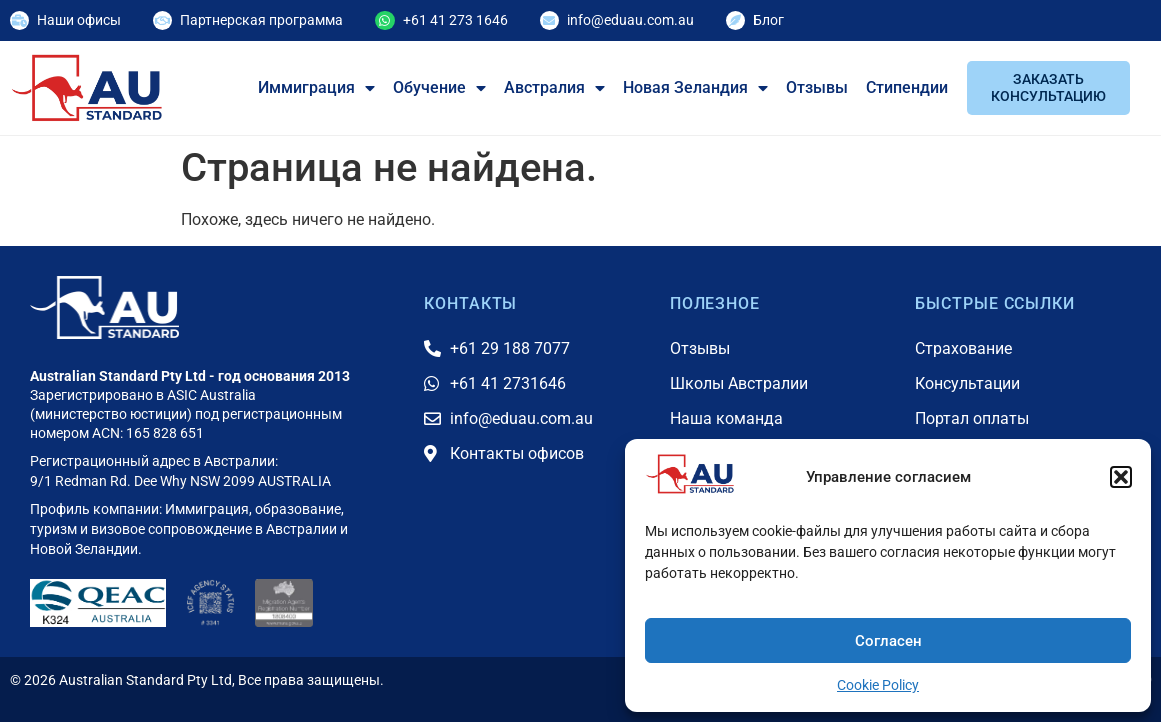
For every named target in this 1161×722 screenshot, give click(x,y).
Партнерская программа (261, 20)
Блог (768, 20)
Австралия (554, 88)
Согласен (888, 641)
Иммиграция (316, 88)
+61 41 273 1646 (455, 20)
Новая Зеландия (695, 88)
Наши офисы (79, 20)
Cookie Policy (878, 685)
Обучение (439, 88)
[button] (1121, 477)
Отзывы (817, 87)
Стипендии (907, 87)
